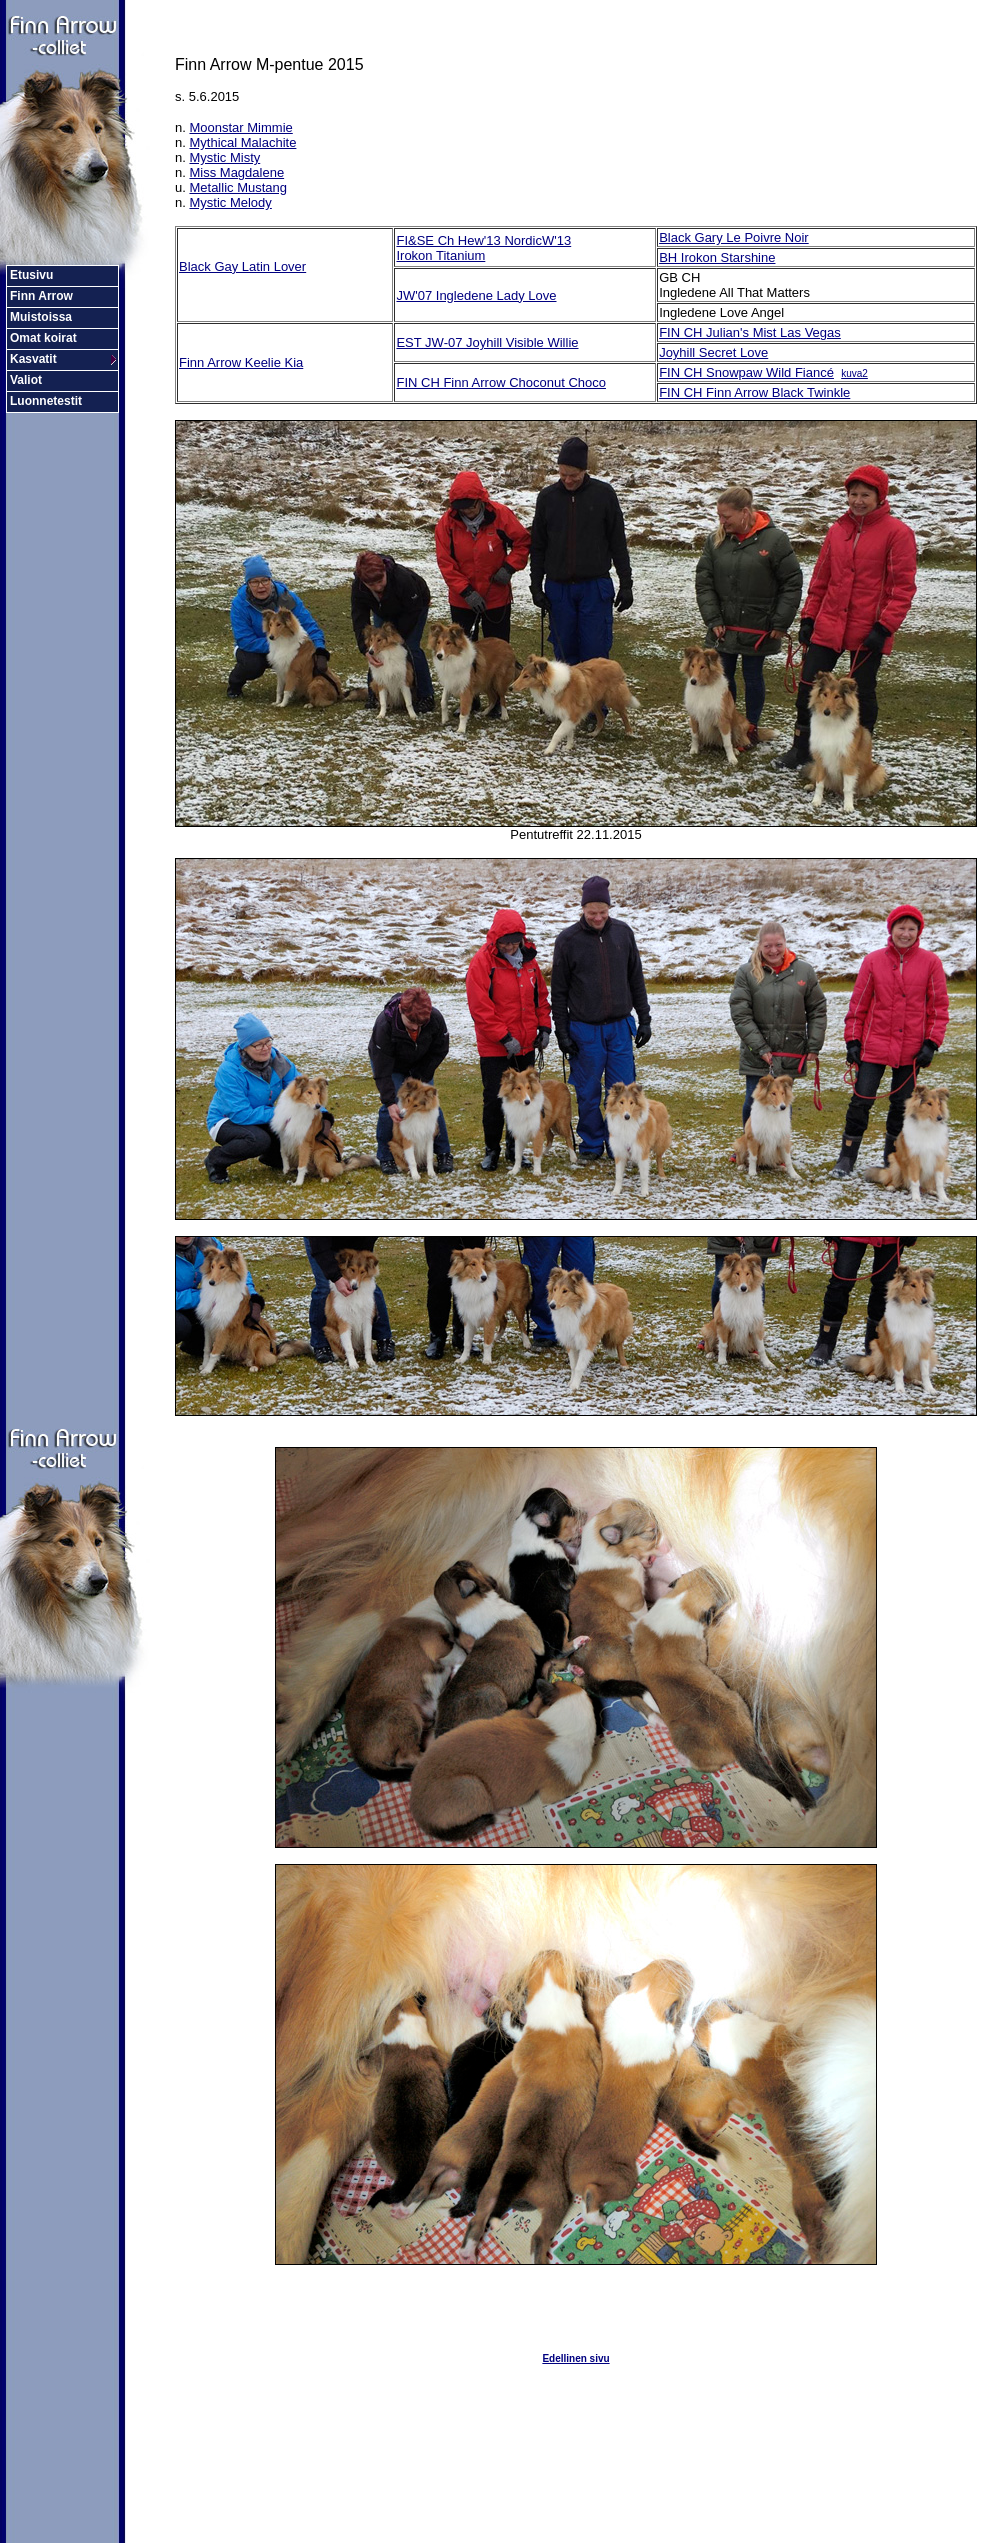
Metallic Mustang (238, 187)
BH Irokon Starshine (717, 257)
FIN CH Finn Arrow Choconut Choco (501, 382)
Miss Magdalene (236, 172)
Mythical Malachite (242, 142)
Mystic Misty (224, 157)
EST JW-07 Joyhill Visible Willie (487, 342)
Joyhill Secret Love (713, 352)
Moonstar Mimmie (240, 127)
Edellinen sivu (575, 2358)
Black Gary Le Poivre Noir (734, 237)
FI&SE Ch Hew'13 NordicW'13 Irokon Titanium (483, 248)
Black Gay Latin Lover (242, 266)
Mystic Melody (230, 202)
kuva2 (854, 373)
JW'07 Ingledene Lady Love (476, 295)
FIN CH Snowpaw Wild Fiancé (746, 372)
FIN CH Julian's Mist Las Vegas (750, 332)
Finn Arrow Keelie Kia (241, 362)
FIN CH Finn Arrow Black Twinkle (754, 392)
